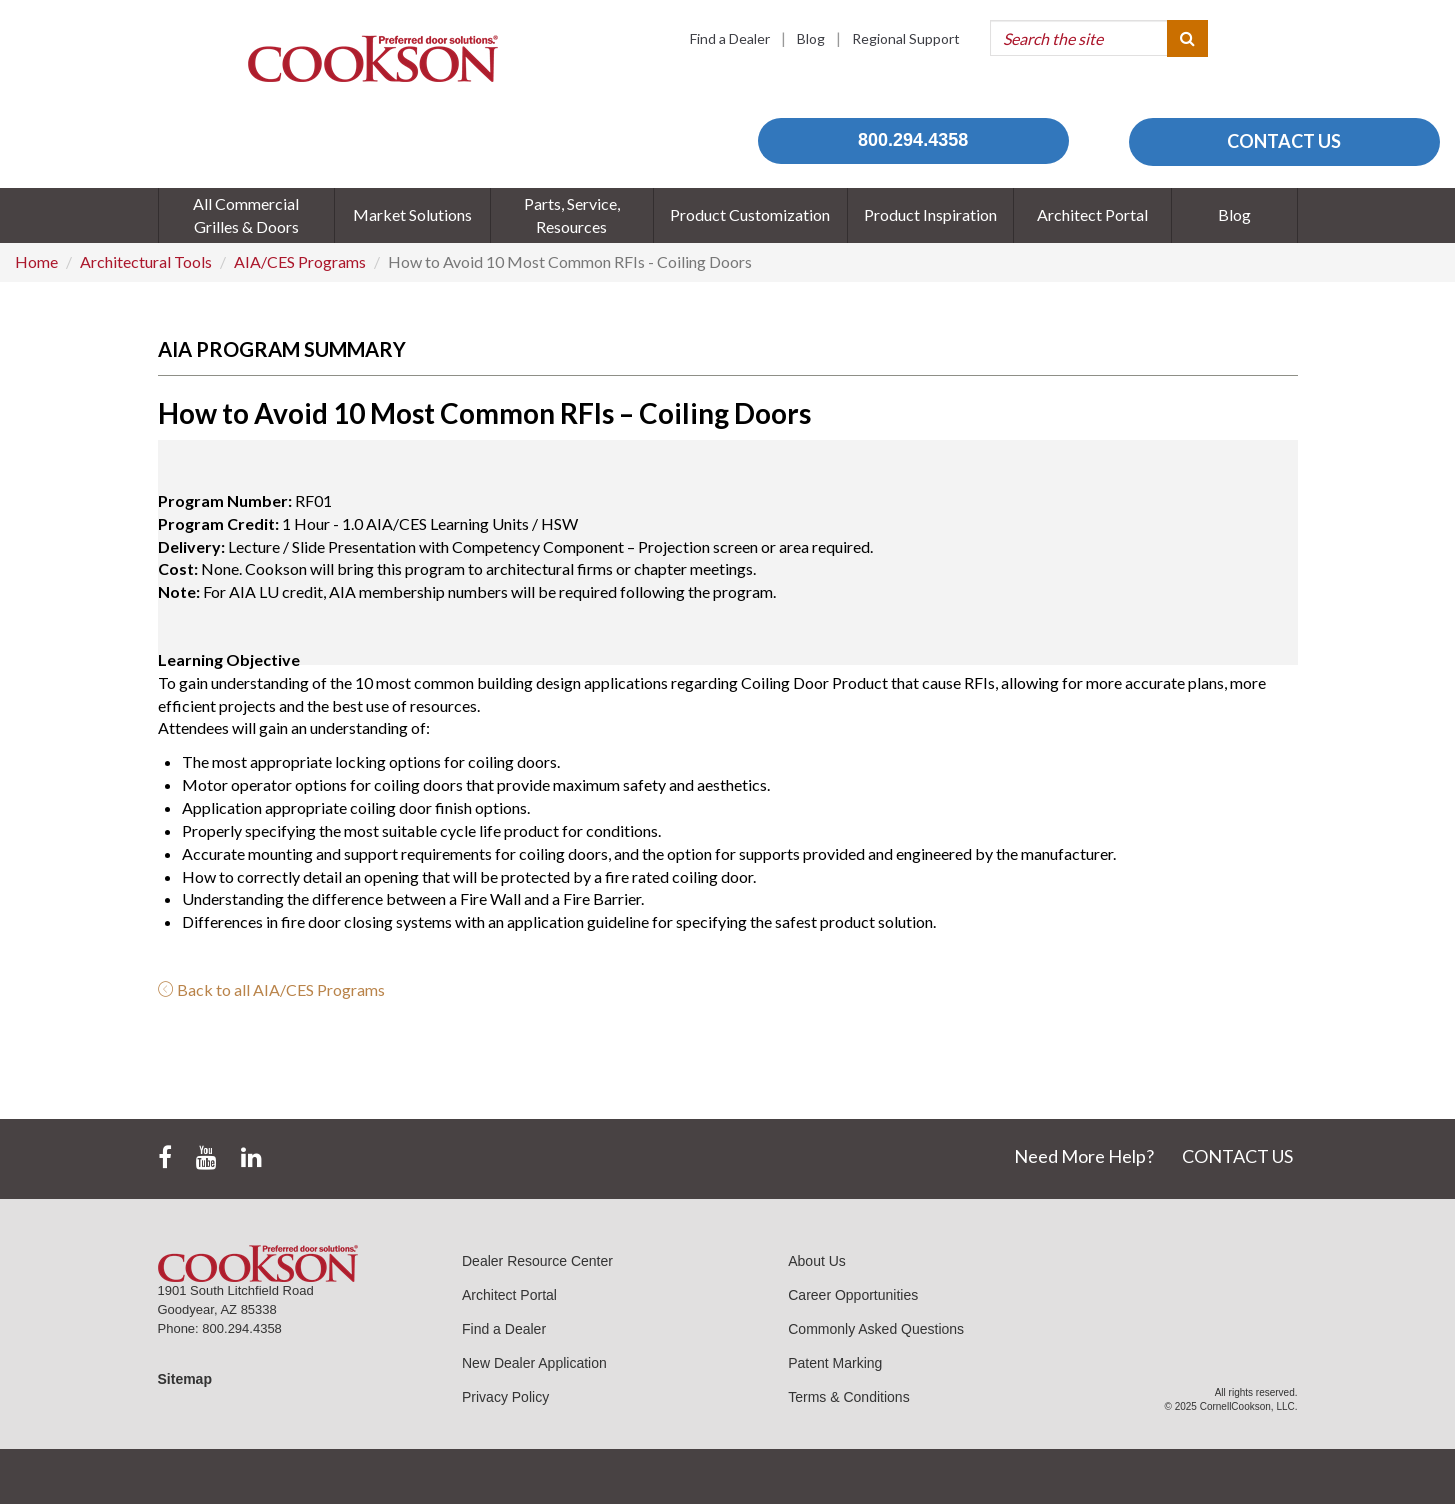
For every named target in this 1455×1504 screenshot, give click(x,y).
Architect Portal (509, 1295)
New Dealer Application (534, 1363)
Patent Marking (835, 1363)
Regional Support (906, 38)
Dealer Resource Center (537, 1261)
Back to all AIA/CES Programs (271, 989)
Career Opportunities (853, 1295)
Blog (811, 38)
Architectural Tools (146, 261)
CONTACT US (1284, 141)
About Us (817, 1261)
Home (36, 261)
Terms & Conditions (848, 1397)
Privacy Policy (505, 1397)
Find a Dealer (730, 38)
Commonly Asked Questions (876, 1329)
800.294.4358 (913, 140)
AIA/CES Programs (300, 261)
